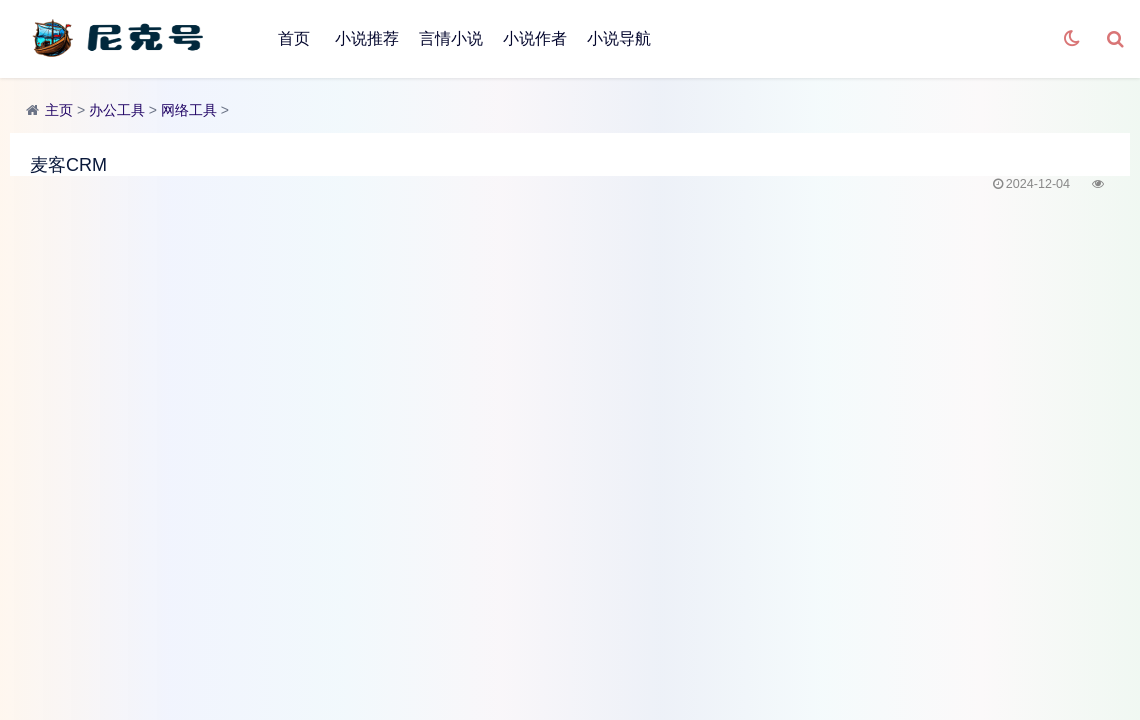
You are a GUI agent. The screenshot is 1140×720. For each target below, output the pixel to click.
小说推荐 (367, 38)
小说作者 (535, 38)
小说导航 (619, 38)
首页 (294, 38)
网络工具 (189, 110)
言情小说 (451, 38)
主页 (59, 110)
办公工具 (117, 110)
